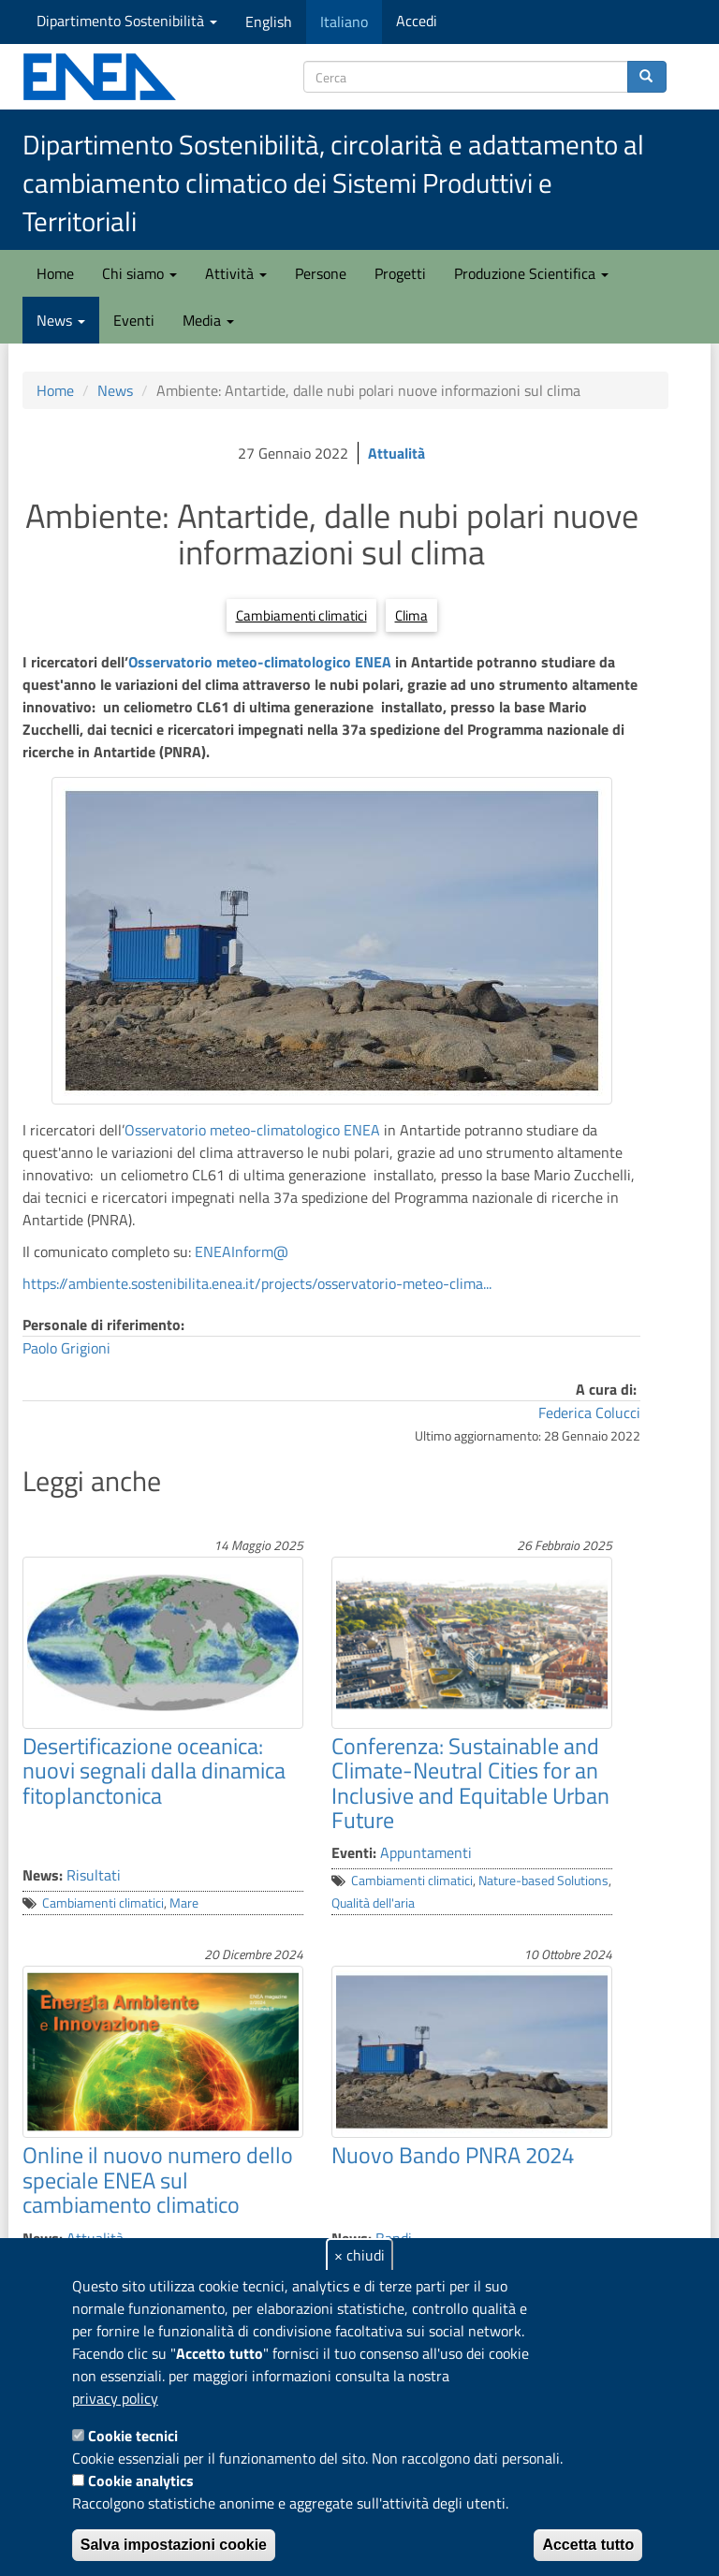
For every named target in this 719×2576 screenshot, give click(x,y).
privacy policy (115, 2398)
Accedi (416, 20)
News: (42, 1875)
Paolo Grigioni (66, 1348)
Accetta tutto (588, 2545)
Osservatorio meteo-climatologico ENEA (259, 662)
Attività (236, 273)
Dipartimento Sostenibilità (127, 20)
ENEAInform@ (241, 1251)
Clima (411, 615)
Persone (320, 273)
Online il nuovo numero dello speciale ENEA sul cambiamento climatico (157, 2179)
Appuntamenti (426, 1852)
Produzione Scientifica (531, 273)
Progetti (400, 273)
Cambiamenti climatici (301, 615)
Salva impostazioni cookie (174, 2545)
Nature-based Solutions (543, 1880)
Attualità (396, 453)
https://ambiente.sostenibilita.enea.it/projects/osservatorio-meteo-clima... (257, 1283)
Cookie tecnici (133, 2435)
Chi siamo (139, 273)
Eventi (133, 320)
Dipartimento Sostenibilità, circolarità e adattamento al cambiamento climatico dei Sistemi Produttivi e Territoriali (333, 183)
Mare (183, 1903)
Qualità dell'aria (373, 1903)
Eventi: (353, 1852)
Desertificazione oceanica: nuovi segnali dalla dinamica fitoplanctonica (154, 1770)
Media (208, 320)
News (61, 320)
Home (55, 273)
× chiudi (359, 2255)
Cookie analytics (141, 2480)
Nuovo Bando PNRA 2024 (452, 2155)
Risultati (93, 1875)
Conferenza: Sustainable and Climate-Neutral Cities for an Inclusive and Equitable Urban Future (470, 1783)
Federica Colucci (589, 1412)
